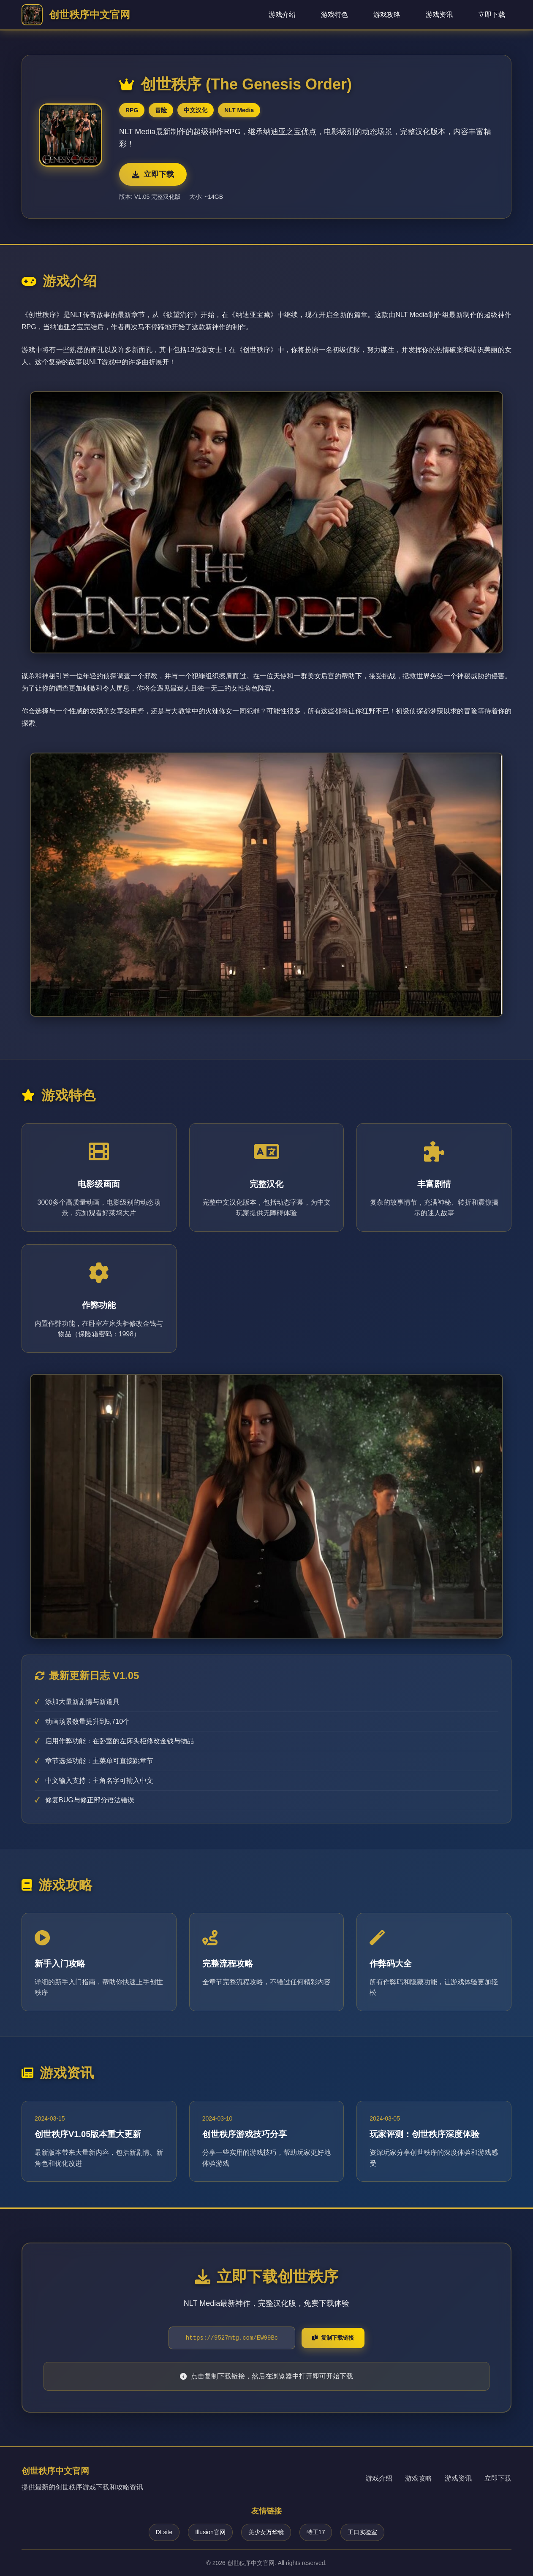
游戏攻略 (386, 14)
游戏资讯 (439, 14)
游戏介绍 (282, 14)
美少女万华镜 (266, 2532)
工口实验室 (362, 2532)
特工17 (316, 2532)
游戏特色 (334, 14)
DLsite (164, 2532)
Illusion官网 (210, 2532)
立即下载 (491, 14)
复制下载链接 (333, 2338)
